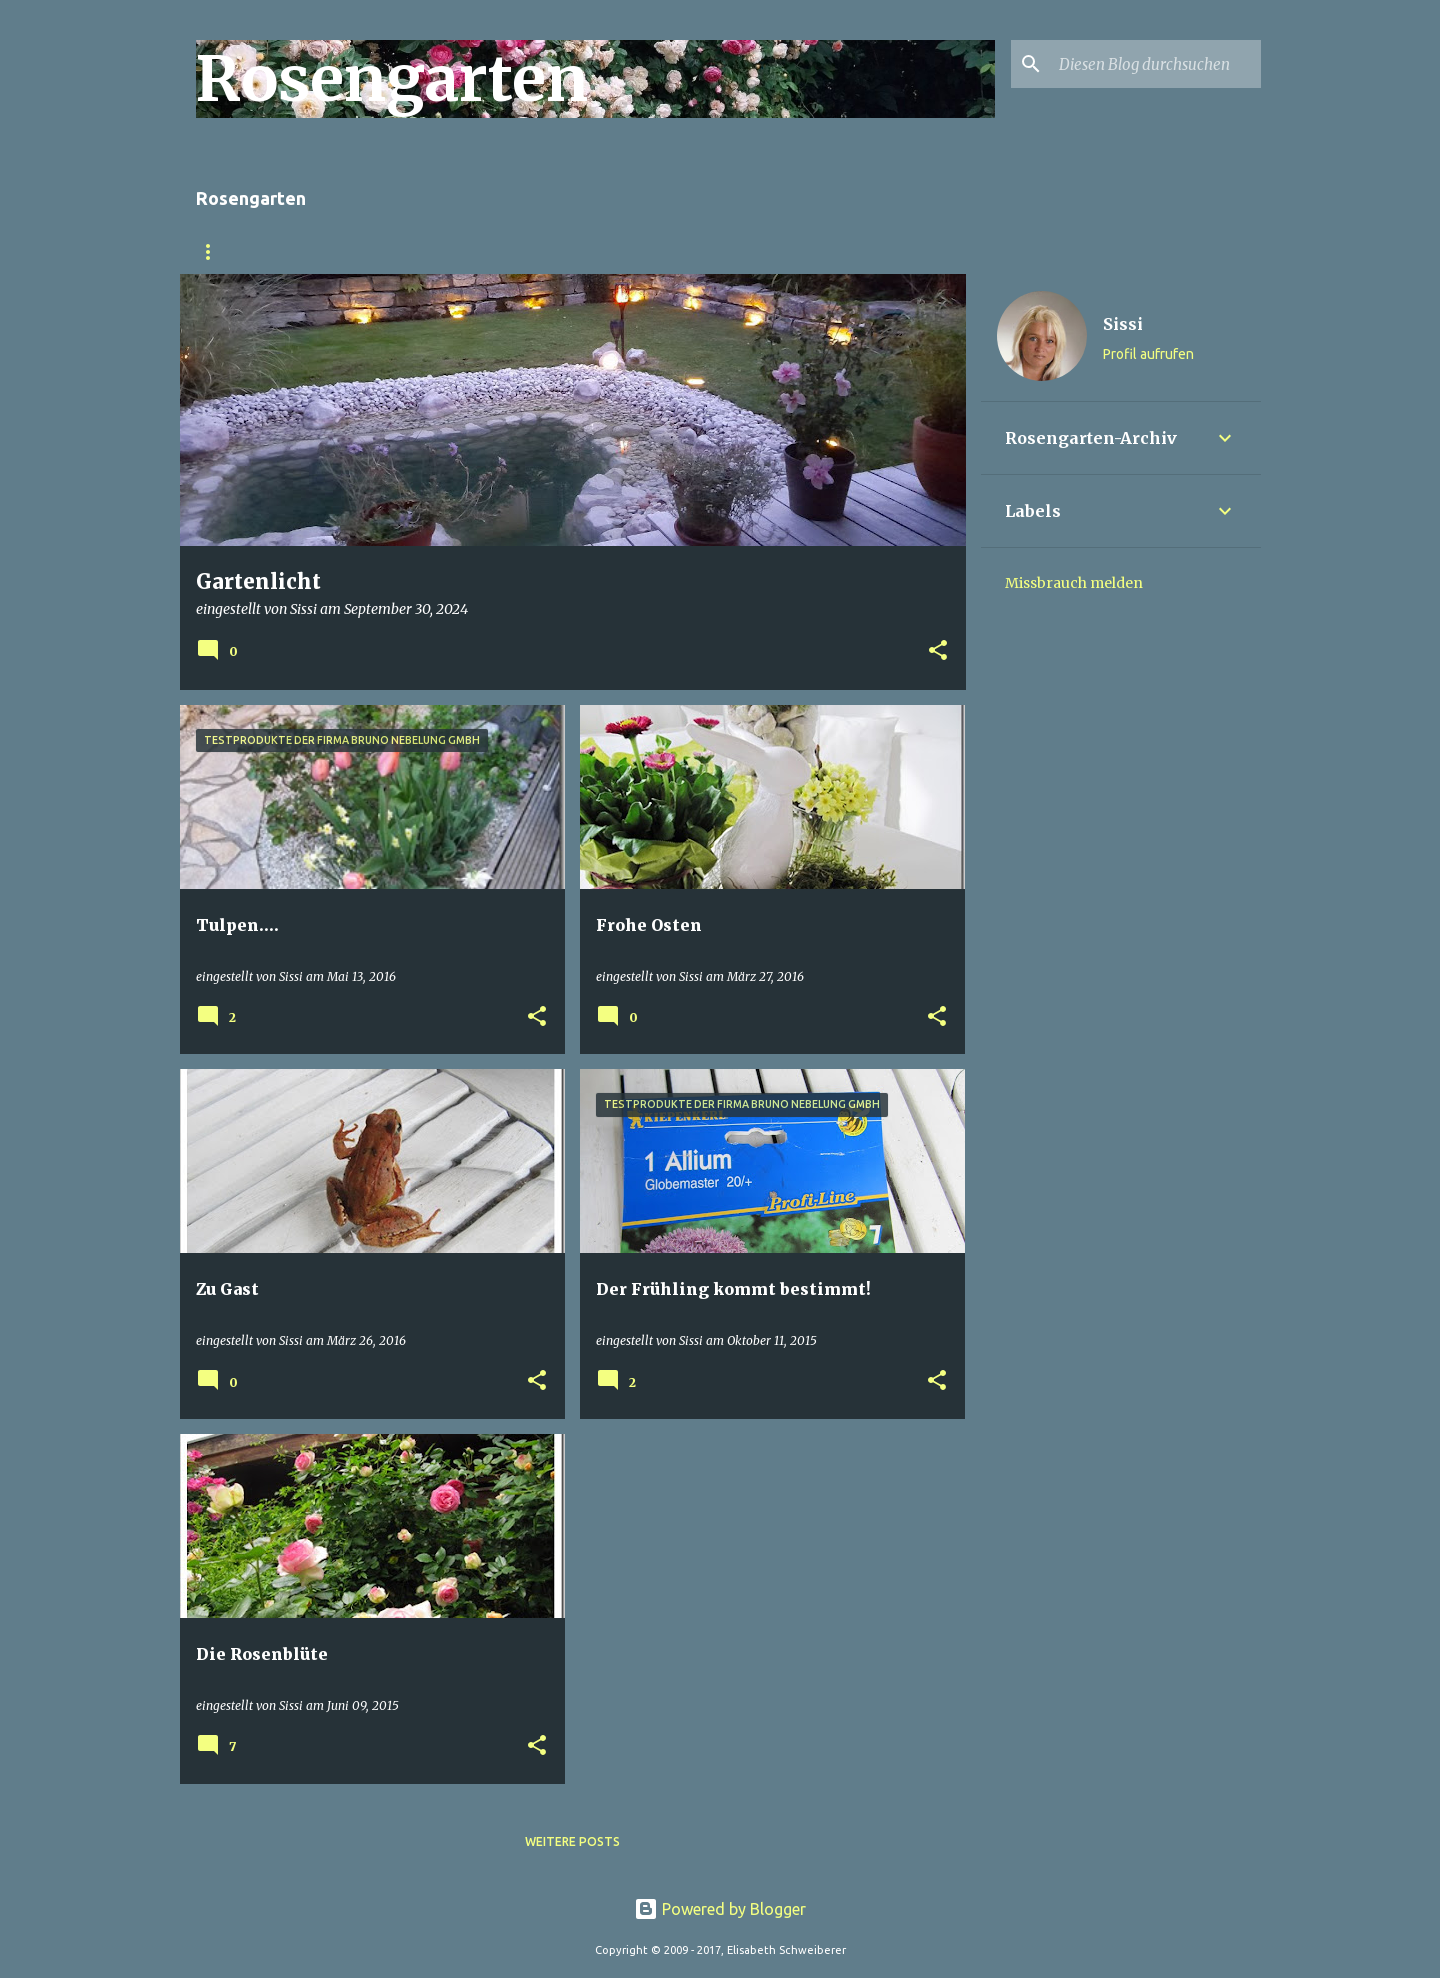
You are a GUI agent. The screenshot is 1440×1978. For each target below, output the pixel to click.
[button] (938, 651)
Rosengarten (243, 251)
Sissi (1123, 324)
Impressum (634, 251)
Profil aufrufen (1148, 354)
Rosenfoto (515, 251)
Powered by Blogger (720, 1909)
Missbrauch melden (1074, 583)
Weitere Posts (572, 1841)
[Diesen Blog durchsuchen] (1156, 64)
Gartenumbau (383, 251)
